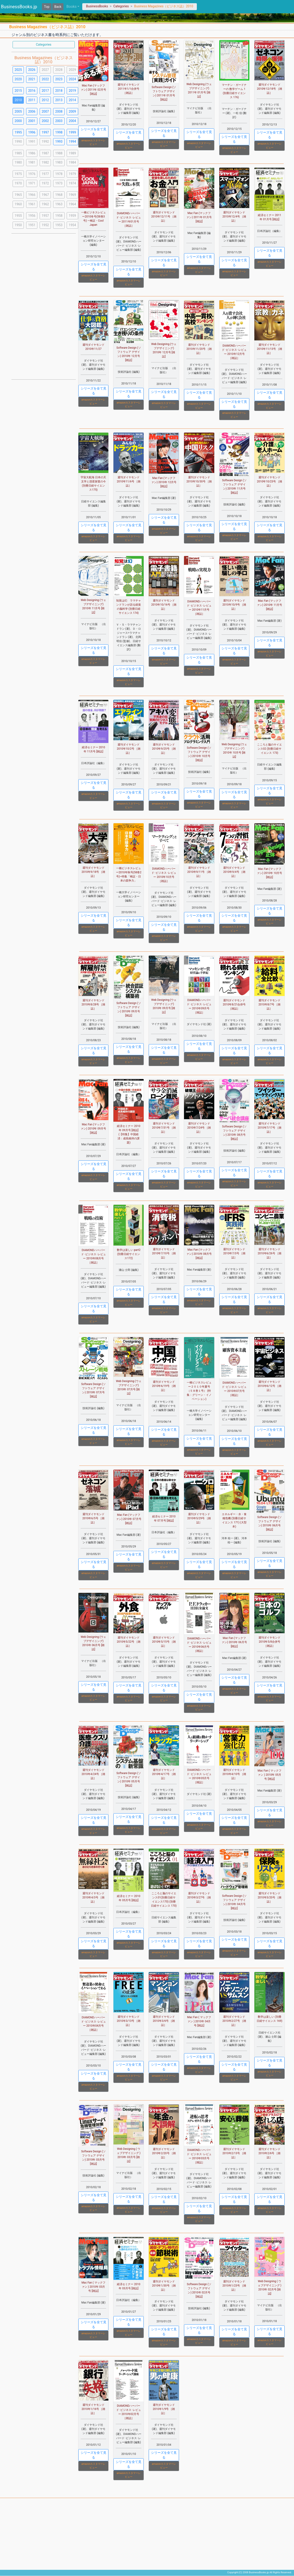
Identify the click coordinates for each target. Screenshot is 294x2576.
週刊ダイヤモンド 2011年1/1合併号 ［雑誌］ (129, 89)
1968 (58, 195)
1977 (45, 174)
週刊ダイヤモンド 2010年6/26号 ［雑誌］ (269, 1253)
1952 (45, 225)
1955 (18, 215)
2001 (31, 121)
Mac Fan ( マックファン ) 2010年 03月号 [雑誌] (93, 2286)
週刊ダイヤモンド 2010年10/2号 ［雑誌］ (128, 748)
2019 (72, 90)
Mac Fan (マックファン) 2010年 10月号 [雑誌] (269, 873)
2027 (45, 70)
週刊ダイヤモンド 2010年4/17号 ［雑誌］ (164, 1774)
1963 (58, 204)
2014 (72, 100)
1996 (31, 132)
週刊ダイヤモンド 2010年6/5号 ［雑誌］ (93, 1518)
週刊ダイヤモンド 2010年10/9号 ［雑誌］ (234, 604)
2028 (58, 70)
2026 (31, 70)
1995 (18, 132)
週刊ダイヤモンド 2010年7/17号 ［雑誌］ (269, 1127)
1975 (18, 174)
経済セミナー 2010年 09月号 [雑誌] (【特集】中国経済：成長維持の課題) (128, 1134)
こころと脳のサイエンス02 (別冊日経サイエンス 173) (269, 748)
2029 (72, 70)
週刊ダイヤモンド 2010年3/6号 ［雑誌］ (164, 2021)
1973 (58, 183)
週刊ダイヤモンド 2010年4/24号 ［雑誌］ (93, 1774)
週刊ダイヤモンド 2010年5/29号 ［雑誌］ (199, 1518)
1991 (31, 141)
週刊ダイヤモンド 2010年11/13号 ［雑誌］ (269, 349)
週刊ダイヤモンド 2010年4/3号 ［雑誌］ (93, 1897)
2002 (45, 121)
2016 (31, 90)
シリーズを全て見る (93, 131)
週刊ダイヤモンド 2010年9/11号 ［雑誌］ (199, 872)
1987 (45, 153)
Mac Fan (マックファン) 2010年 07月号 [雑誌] (128, 1519)
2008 (58, 111)
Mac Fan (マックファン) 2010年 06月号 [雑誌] (234, 1642)
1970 (18, 183)
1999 (72, 132)
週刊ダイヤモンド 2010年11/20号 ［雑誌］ (199, 349)
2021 (31, 79)
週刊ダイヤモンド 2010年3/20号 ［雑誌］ (269, 1897)
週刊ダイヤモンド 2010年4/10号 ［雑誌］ (234, 1774)
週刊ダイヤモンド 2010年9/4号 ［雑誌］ (234, 872)
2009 (72, 111)
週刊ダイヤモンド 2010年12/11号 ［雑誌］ (163, 216)
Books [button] (71, 6)
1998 (58, 132)
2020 (18, 79)
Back (57, 6)
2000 (18, 121)
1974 (72, 183)
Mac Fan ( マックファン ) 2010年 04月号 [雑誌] (199, 2021)
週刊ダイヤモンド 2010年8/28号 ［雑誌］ (93, 1004)
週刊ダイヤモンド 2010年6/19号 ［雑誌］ (164, 1386)
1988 (58, 153)
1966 (31, 195)
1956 (31, 215)
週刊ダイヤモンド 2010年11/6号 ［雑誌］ (128, 481)
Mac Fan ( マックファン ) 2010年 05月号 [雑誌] (269, 1774)
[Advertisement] (44, 306)
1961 (31, 204)
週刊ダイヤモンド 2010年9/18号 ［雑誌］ (93, 872)
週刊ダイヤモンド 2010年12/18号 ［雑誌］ (269, 89)
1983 (58, 162)
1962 (45, 204)
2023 (58, 79)
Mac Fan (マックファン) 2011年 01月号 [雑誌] (199, 217)
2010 (18, 100)
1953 (58, 225)
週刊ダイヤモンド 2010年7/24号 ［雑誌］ (199, 1127)
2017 (45, 90)
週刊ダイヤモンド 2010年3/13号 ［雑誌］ (128, 2021)
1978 (58, 174)
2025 (18, 70)
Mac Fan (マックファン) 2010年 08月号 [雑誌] (199, 1254)
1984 (72, 162)
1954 (72, 225)
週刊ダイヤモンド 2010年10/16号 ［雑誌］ (163, 604)
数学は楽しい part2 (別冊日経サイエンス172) (128, 1254)
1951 (31, 225)
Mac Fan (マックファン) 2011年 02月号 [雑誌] (93, 89)
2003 (58, 121)
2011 (31, 100)
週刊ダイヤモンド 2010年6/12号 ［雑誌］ (269, 1386)
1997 (45, 132)
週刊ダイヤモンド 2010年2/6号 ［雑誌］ (269, 2153)
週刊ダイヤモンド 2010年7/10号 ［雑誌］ (164, 1253)
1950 (18, 225)
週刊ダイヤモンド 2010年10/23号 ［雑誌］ (269, 481)
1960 (18, 204)
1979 (72, 174)
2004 (72, 121)
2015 (18, 90)
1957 (45, 215)
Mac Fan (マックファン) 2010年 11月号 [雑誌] (269, 605)
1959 (72, 215)
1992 (45, 141)
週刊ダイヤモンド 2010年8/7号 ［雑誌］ (269, 1004)
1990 (18, 141)
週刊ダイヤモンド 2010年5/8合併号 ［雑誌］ (269, 1641)
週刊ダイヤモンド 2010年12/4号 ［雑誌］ (234, 216)
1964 (72, 204)
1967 (45, 195)
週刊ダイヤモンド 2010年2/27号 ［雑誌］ (234, 2021)
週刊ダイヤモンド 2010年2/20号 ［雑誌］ (164, 2153)
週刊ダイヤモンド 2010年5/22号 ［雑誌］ (128, 1641)
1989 (72, 153)
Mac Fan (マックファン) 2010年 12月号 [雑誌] (164, 482)
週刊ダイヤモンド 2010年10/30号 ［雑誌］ (199, 481)
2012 (45, 100)
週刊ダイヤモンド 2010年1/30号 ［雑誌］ (164, 2285)
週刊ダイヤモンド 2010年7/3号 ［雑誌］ (234, 1253)
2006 (31, 111)
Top (46, 6)
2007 (45, 111)
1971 (31, 183)
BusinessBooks (97, 6)
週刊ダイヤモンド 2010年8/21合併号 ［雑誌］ (234, 1004)
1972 (45, 183)
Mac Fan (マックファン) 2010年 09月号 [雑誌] (93, 1128)
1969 (72, 195)
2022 (45, 79)
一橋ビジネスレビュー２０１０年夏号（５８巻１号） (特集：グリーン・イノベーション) (199, 1391)
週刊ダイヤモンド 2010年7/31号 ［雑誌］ (164, 1127)
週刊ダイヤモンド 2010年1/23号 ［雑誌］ (234, 2285)
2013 (58, 100)
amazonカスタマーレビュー (93, 142)
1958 (58, 215)
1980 (18, 162)
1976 (31, 174)
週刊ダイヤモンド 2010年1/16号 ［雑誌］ (93, 2409)
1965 (18, 195)
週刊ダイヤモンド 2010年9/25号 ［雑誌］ (164, 748)
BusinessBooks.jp (19, 6)
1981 (31, 162)
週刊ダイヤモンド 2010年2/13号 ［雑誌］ (234, 2153)
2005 (18, 111)
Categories (121, 6)
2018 (58, 90)
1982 (45, 162)
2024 (72, 79)
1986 (31, 153)
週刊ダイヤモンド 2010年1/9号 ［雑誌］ (164, 2409)
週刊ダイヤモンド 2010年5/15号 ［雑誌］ (164, 1641)
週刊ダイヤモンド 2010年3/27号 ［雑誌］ (199, 1897)
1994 (72, 141)
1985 (18, 153)
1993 (58, 141)
